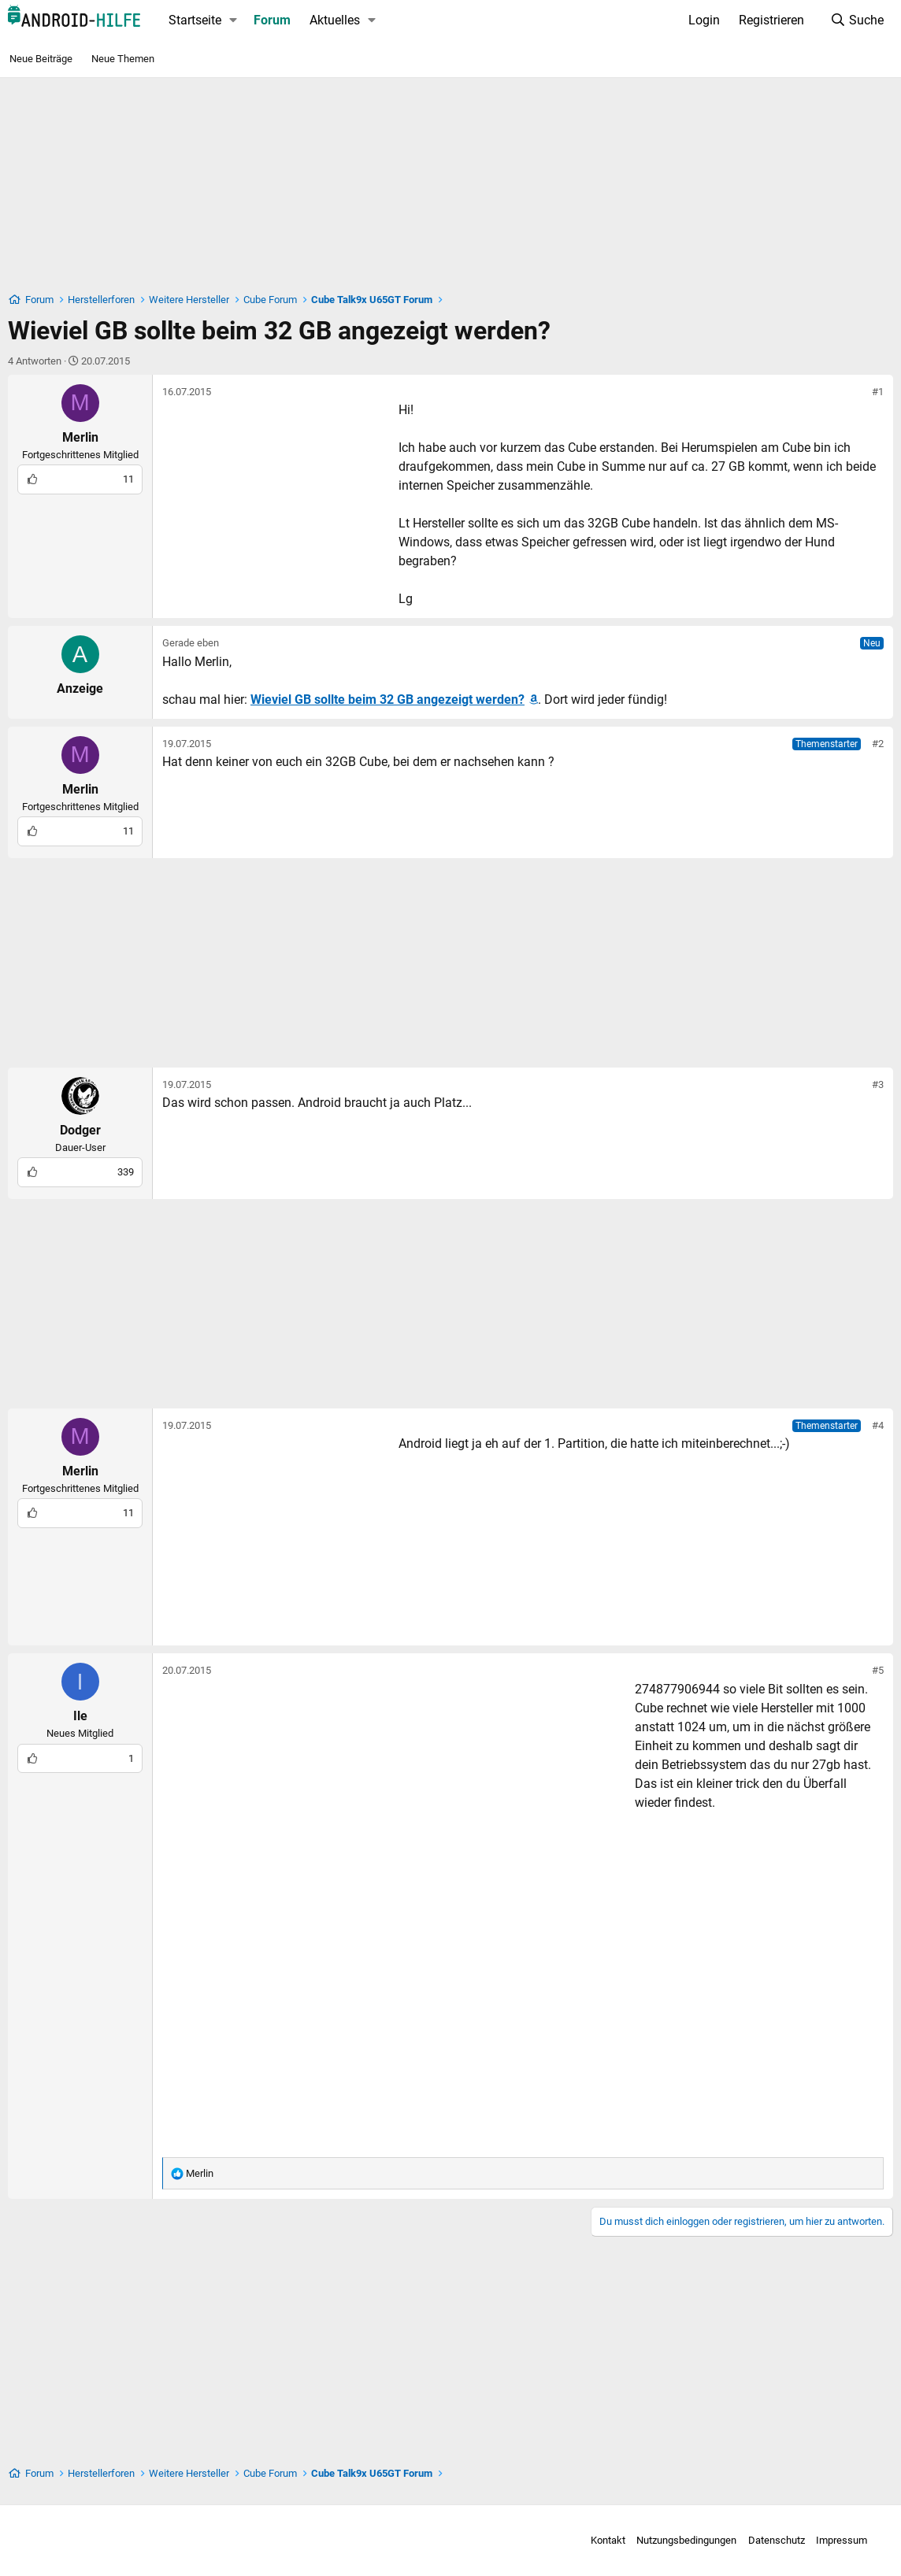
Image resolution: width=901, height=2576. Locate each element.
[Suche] (856, 20)
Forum (272, 20)
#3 (878, 1084)
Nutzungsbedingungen (678, 2540)
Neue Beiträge (40, 59)
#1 (878, 392)
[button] (233, 20)
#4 (878, 1425)
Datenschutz (768, 2540)
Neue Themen (122, 59)
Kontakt (599, 2540)
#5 (878, 1670)
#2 (878, 743)
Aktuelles (335, 20)
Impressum (833, 2540)
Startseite (195, 20)
